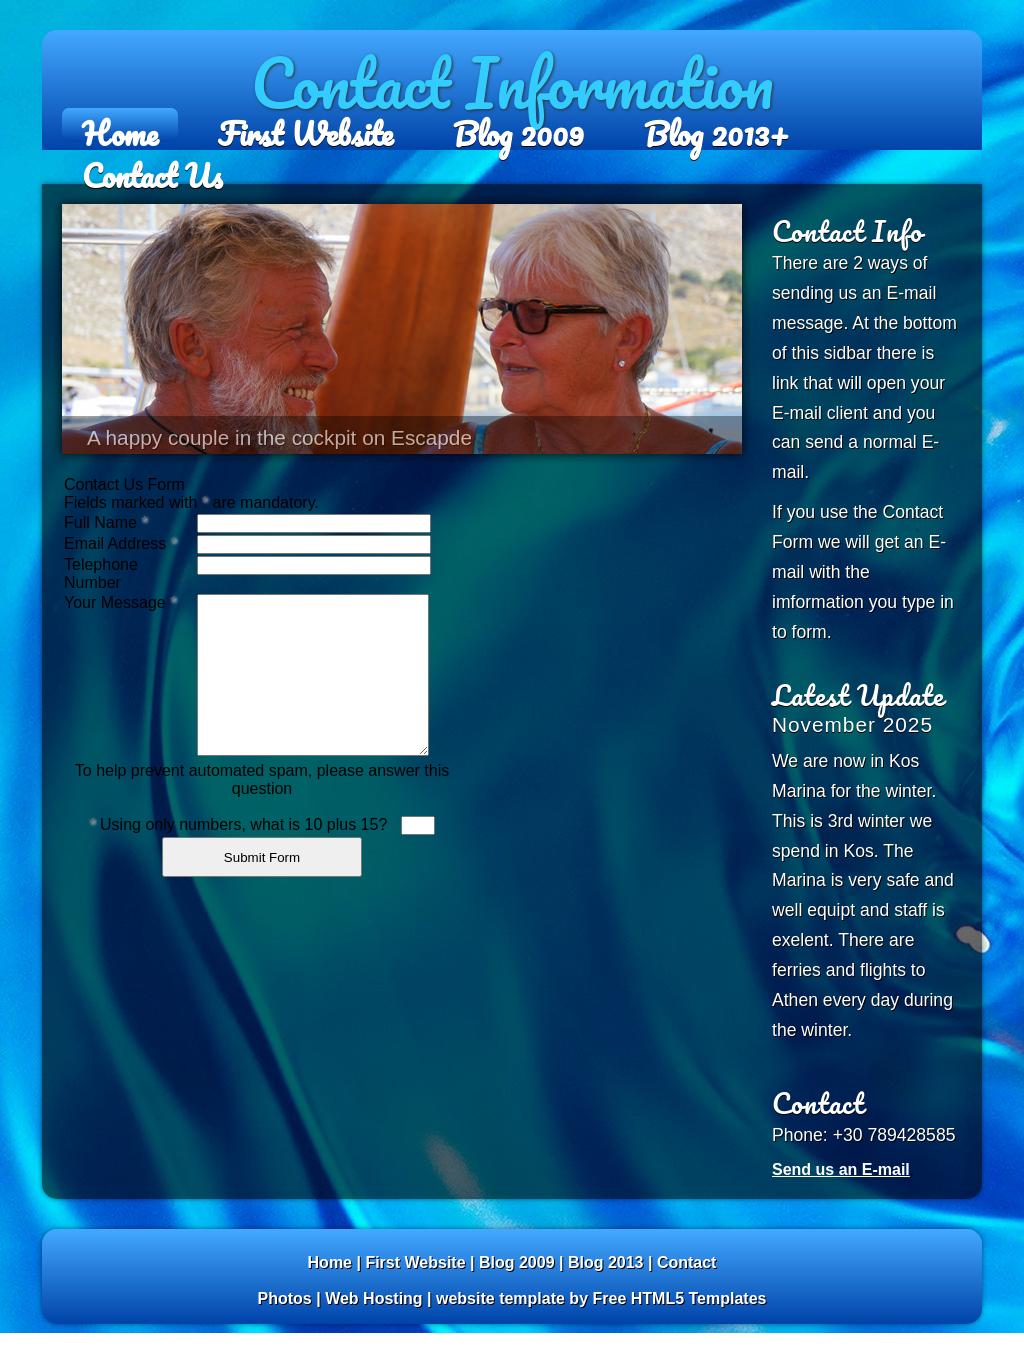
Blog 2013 (606, 1262)
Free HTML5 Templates (679, 1298)
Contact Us (152, 167)
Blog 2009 (518, 125)
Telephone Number (101, 573)
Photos (285, 1298)
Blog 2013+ (716, 125)
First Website (305, 125)
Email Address (120, 543)
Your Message (120, 602)
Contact (687, 1262)
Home (120, 125)
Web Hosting (373, 1298)
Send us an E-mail (841, 1169)
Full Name (106, 522)
